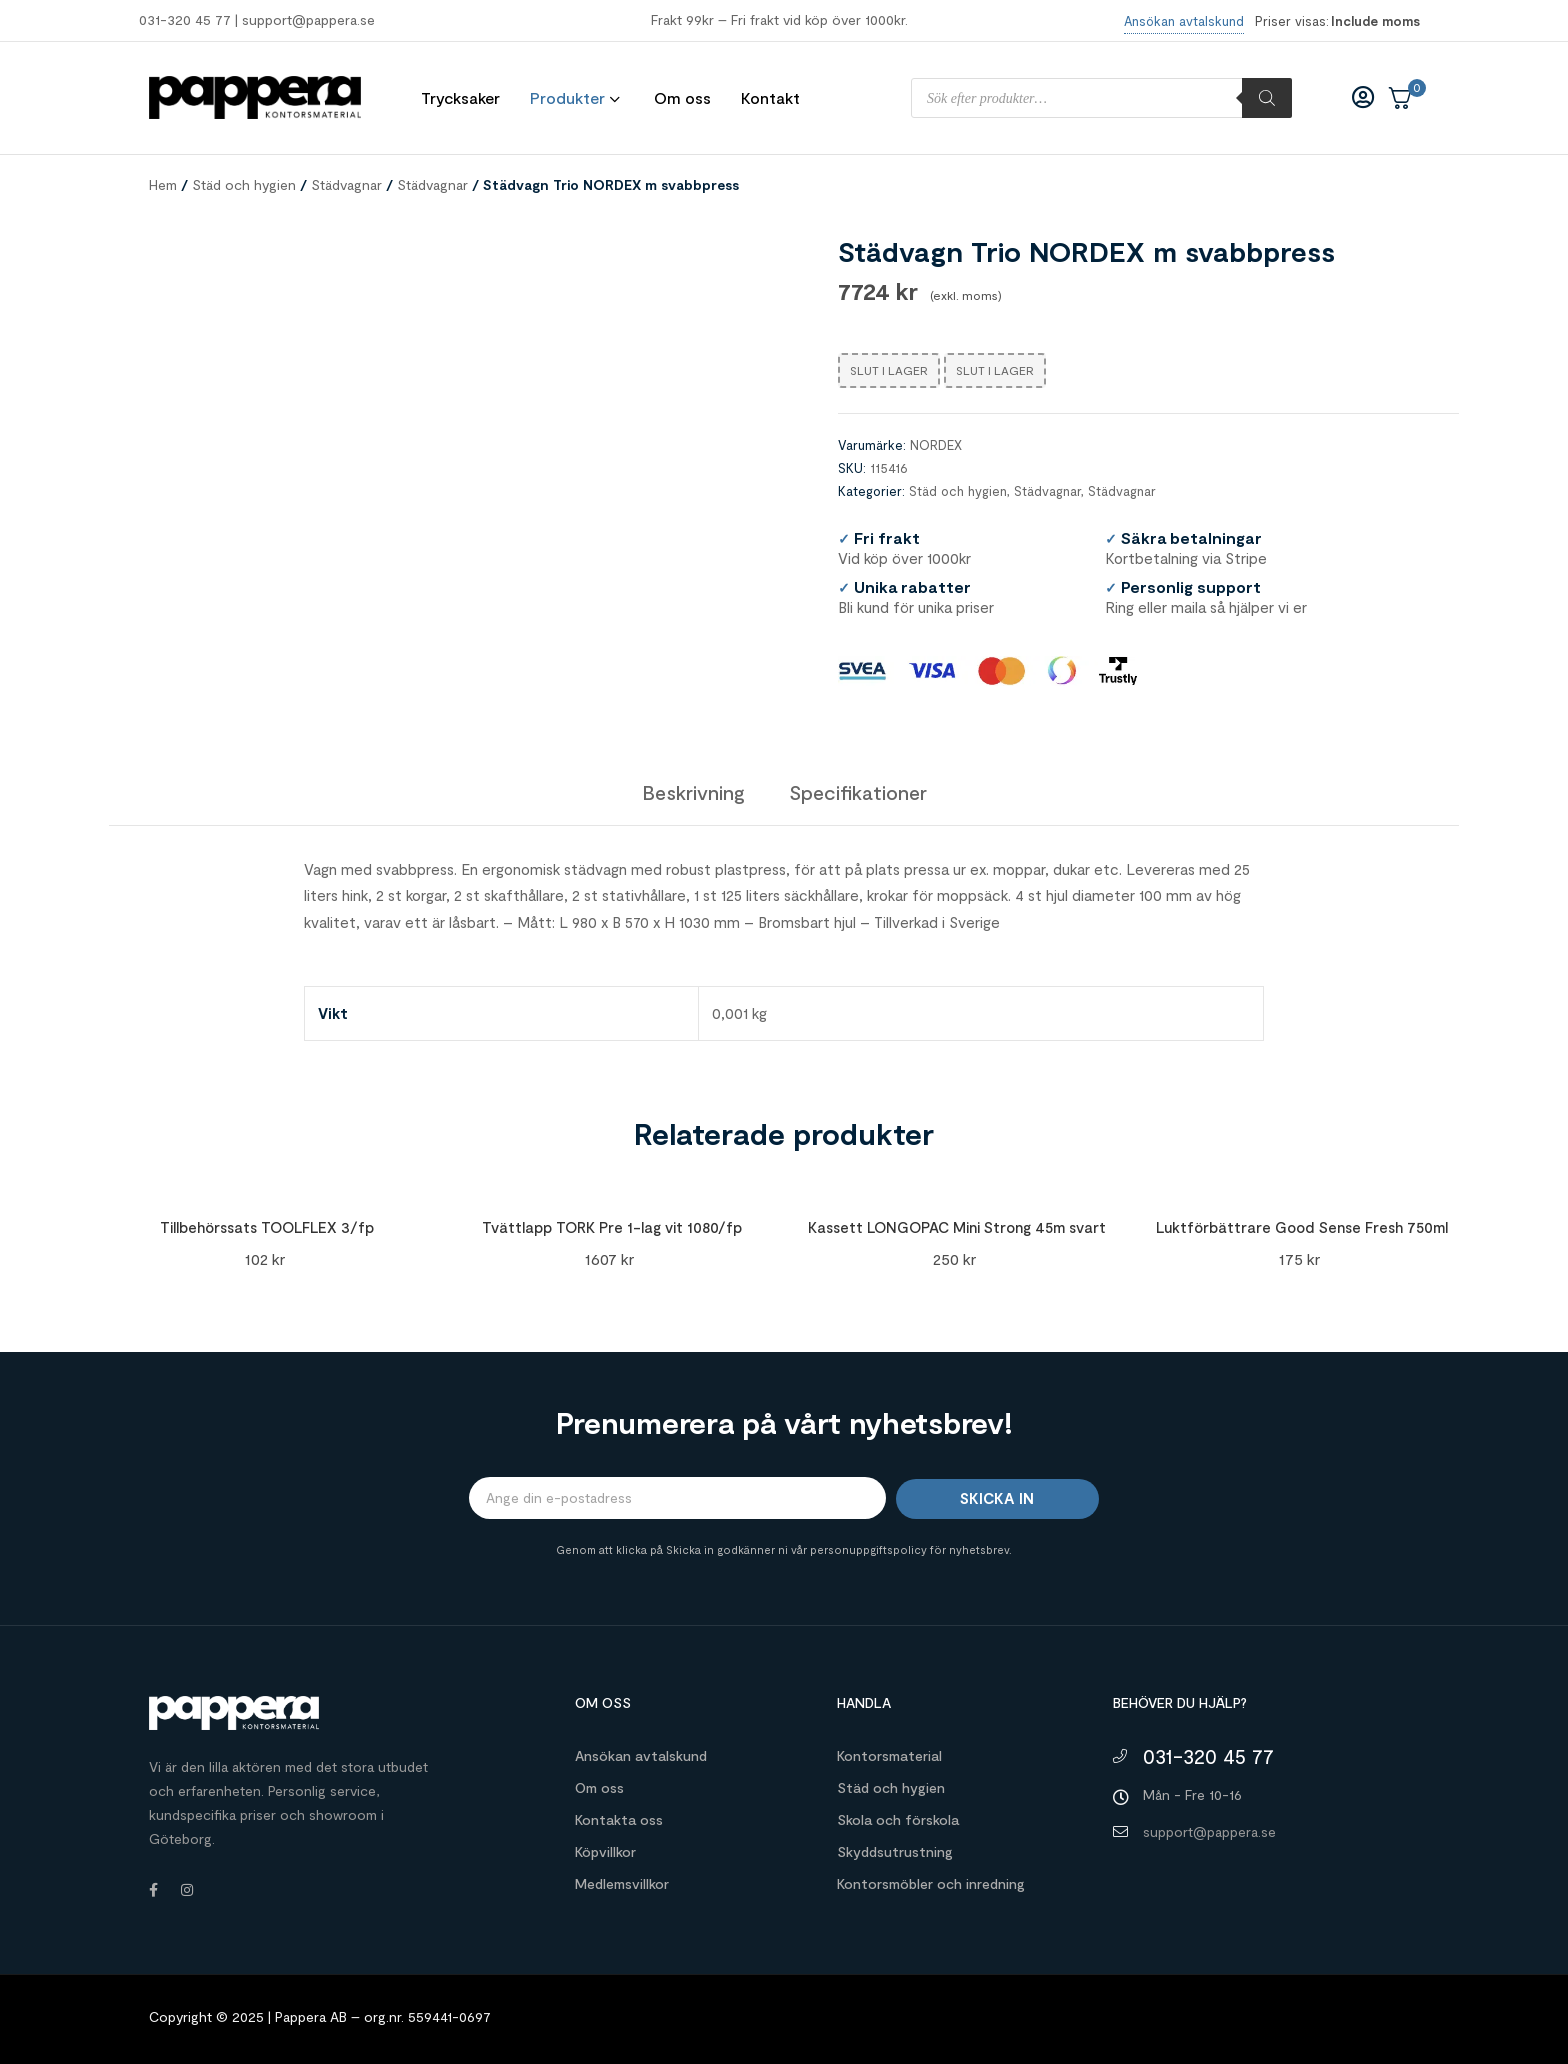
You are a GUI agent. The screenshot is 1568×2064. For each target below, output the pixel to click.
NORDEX (936, 445)
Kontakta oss (619, 1819)
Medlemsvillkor (622, 1883)
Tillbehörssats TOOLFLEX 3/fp (267, 1227)
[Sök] (1267, 98)
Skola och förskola (898, 1819)
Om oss (599, 1787)
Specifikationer (858, 792)
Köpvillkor (605, 1851)
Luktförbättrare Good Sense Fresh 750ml (1302, 1227)
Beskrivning (693, 792)
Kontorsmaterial (889, 1755)
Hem (163, 184)
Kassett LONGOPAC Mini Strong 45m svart (957, 1227)
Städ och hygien (244, 184)
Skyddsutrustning (895, 1851)
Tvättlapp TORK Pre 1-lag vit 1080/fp (612, 1227)
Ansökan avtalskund (641, 1755)
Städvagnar (346, 184)
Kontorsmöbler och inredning (931, 1883)
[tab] (693, 792)
